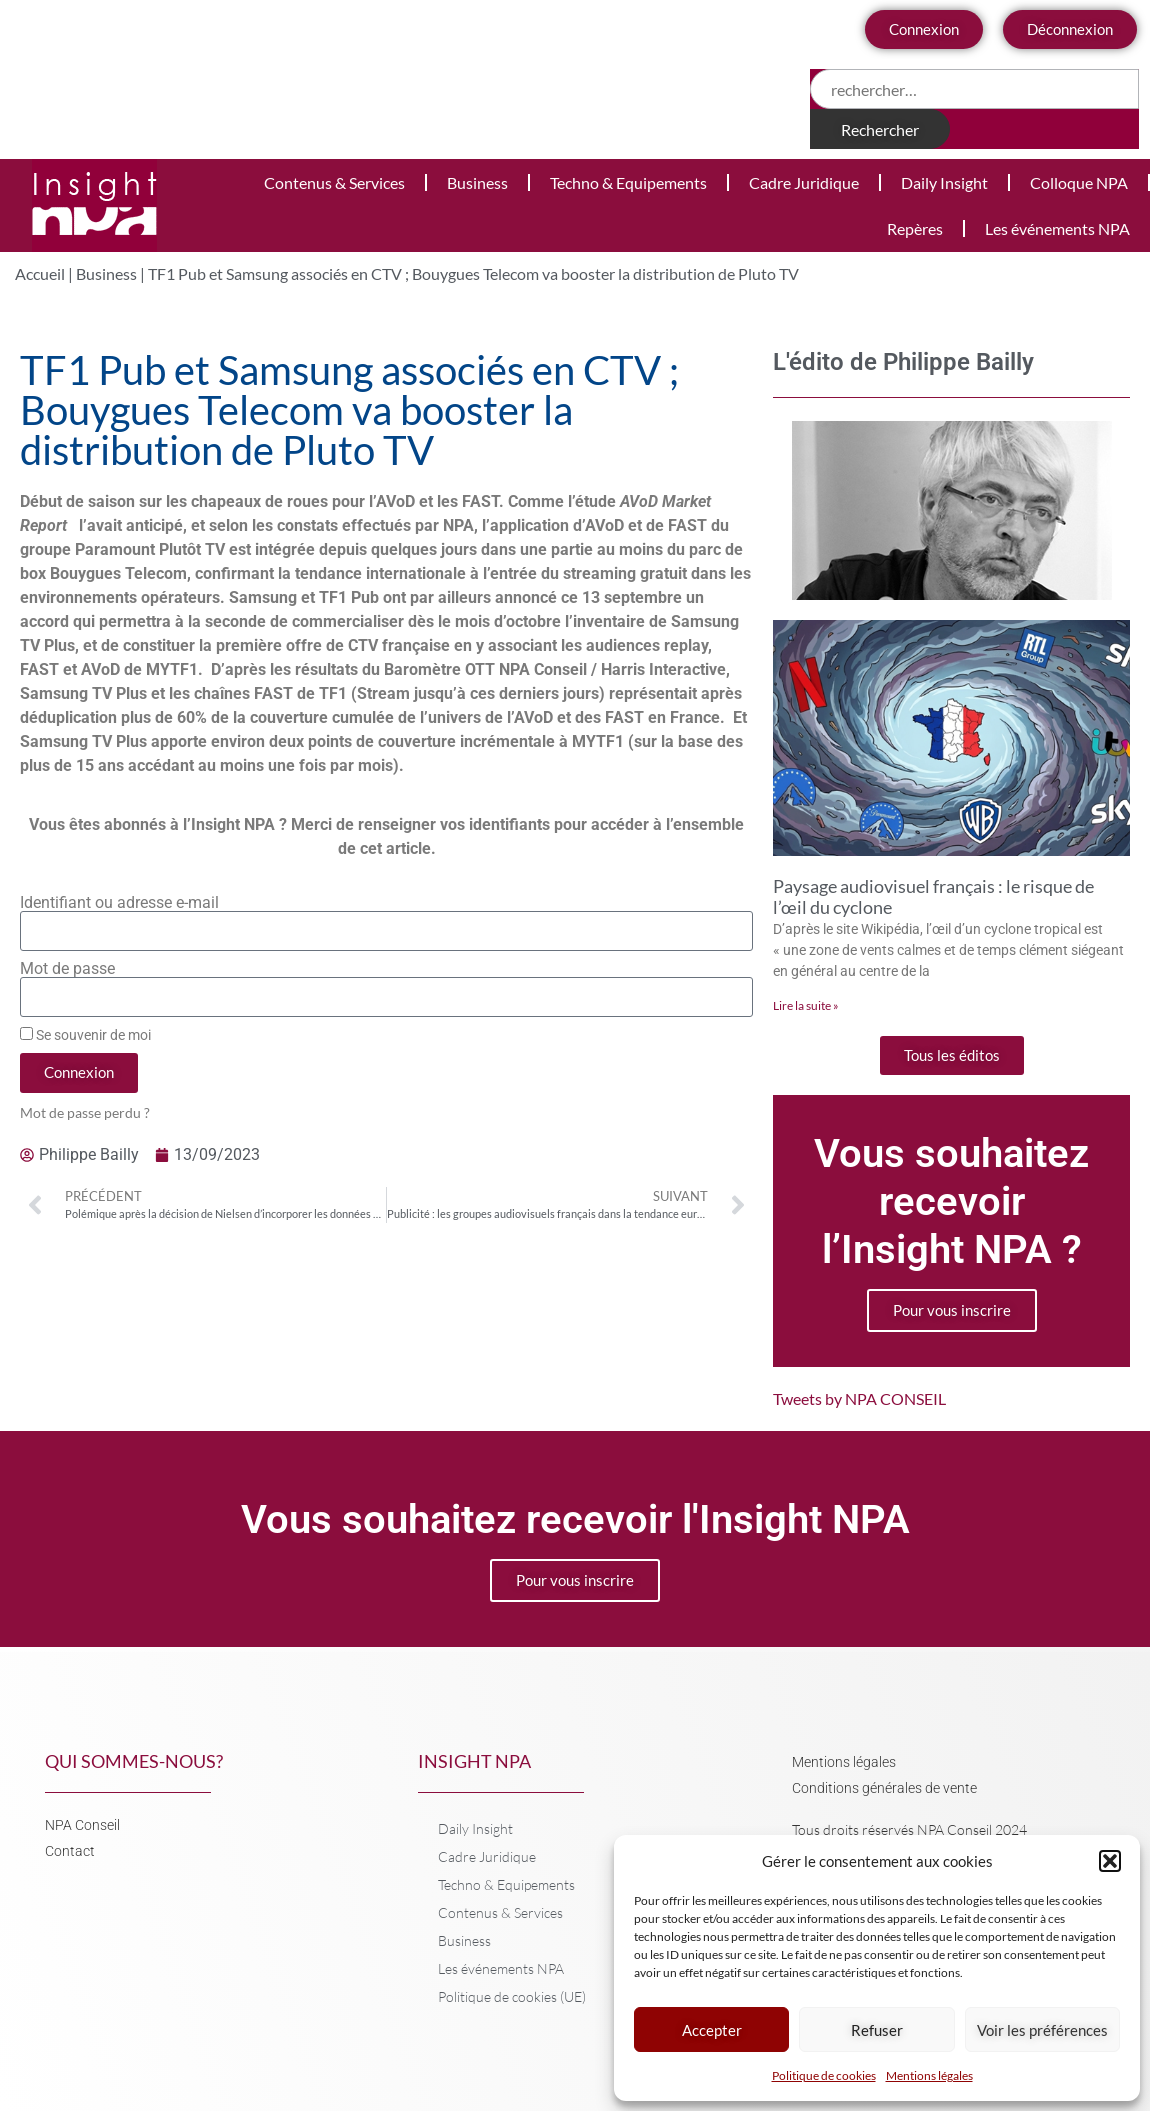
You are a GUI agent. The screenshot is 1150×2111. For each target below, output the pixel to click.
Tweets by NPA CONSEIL (859, 1398)
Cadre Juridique (804, 182)
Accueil (40, 273)
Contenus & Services (334, 182)
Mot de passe (67, 969)
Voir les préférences (1042, 2030)
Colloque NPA (1079, 182)
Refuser (877, 2030)
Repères (915, 228)
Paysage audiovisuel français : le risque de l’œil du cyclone (933, 897)
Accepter (712, 2030)
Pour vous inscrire (952, 1310)
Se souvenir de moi (85, 1035)
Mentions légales (929, 2075)
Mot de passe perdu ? (85, 1113)
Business (477, 182)
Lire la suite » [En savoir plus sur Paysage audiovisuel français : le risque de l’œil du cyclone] (806, 1005)
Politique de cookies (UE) (512, 1996)
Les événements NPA (1057, 228)
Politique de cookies (824, 2075)
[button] (1110, 1861)
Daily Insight (944, 182)
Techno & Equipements (628, 182)
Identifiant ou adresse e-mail (119, 903)
